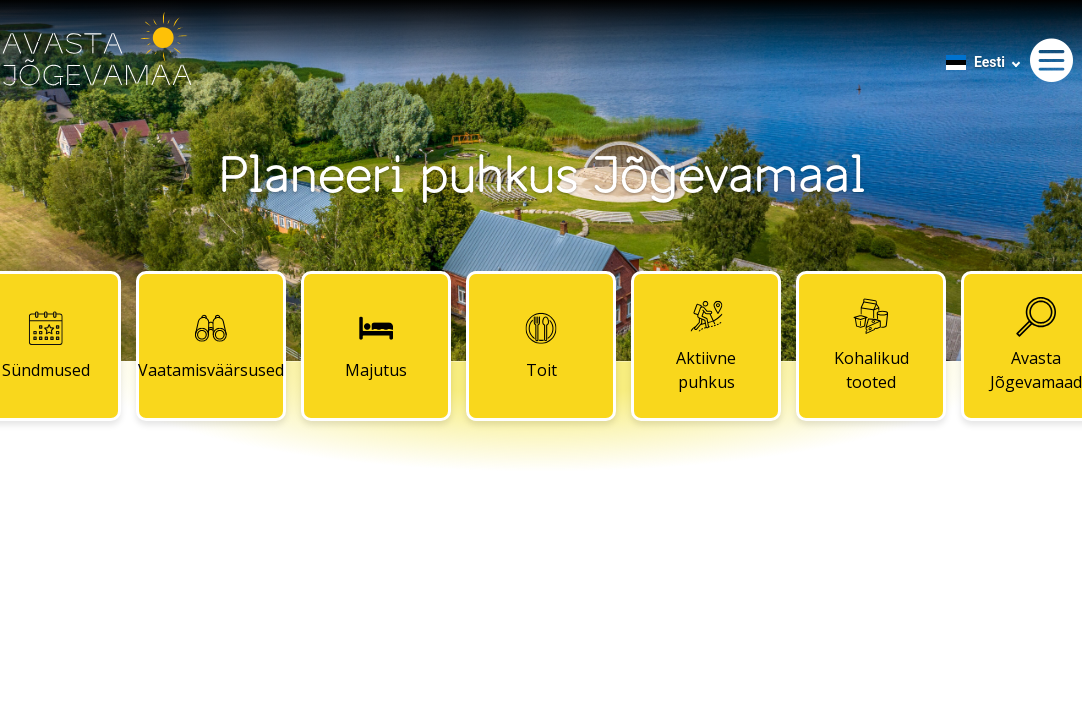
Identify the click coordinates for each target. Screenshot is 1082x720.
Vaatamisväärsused (211, 345)
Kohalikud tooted (871, 345)
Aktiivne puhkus (706, 345)
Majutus (376, 345)
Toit (541, 345)
